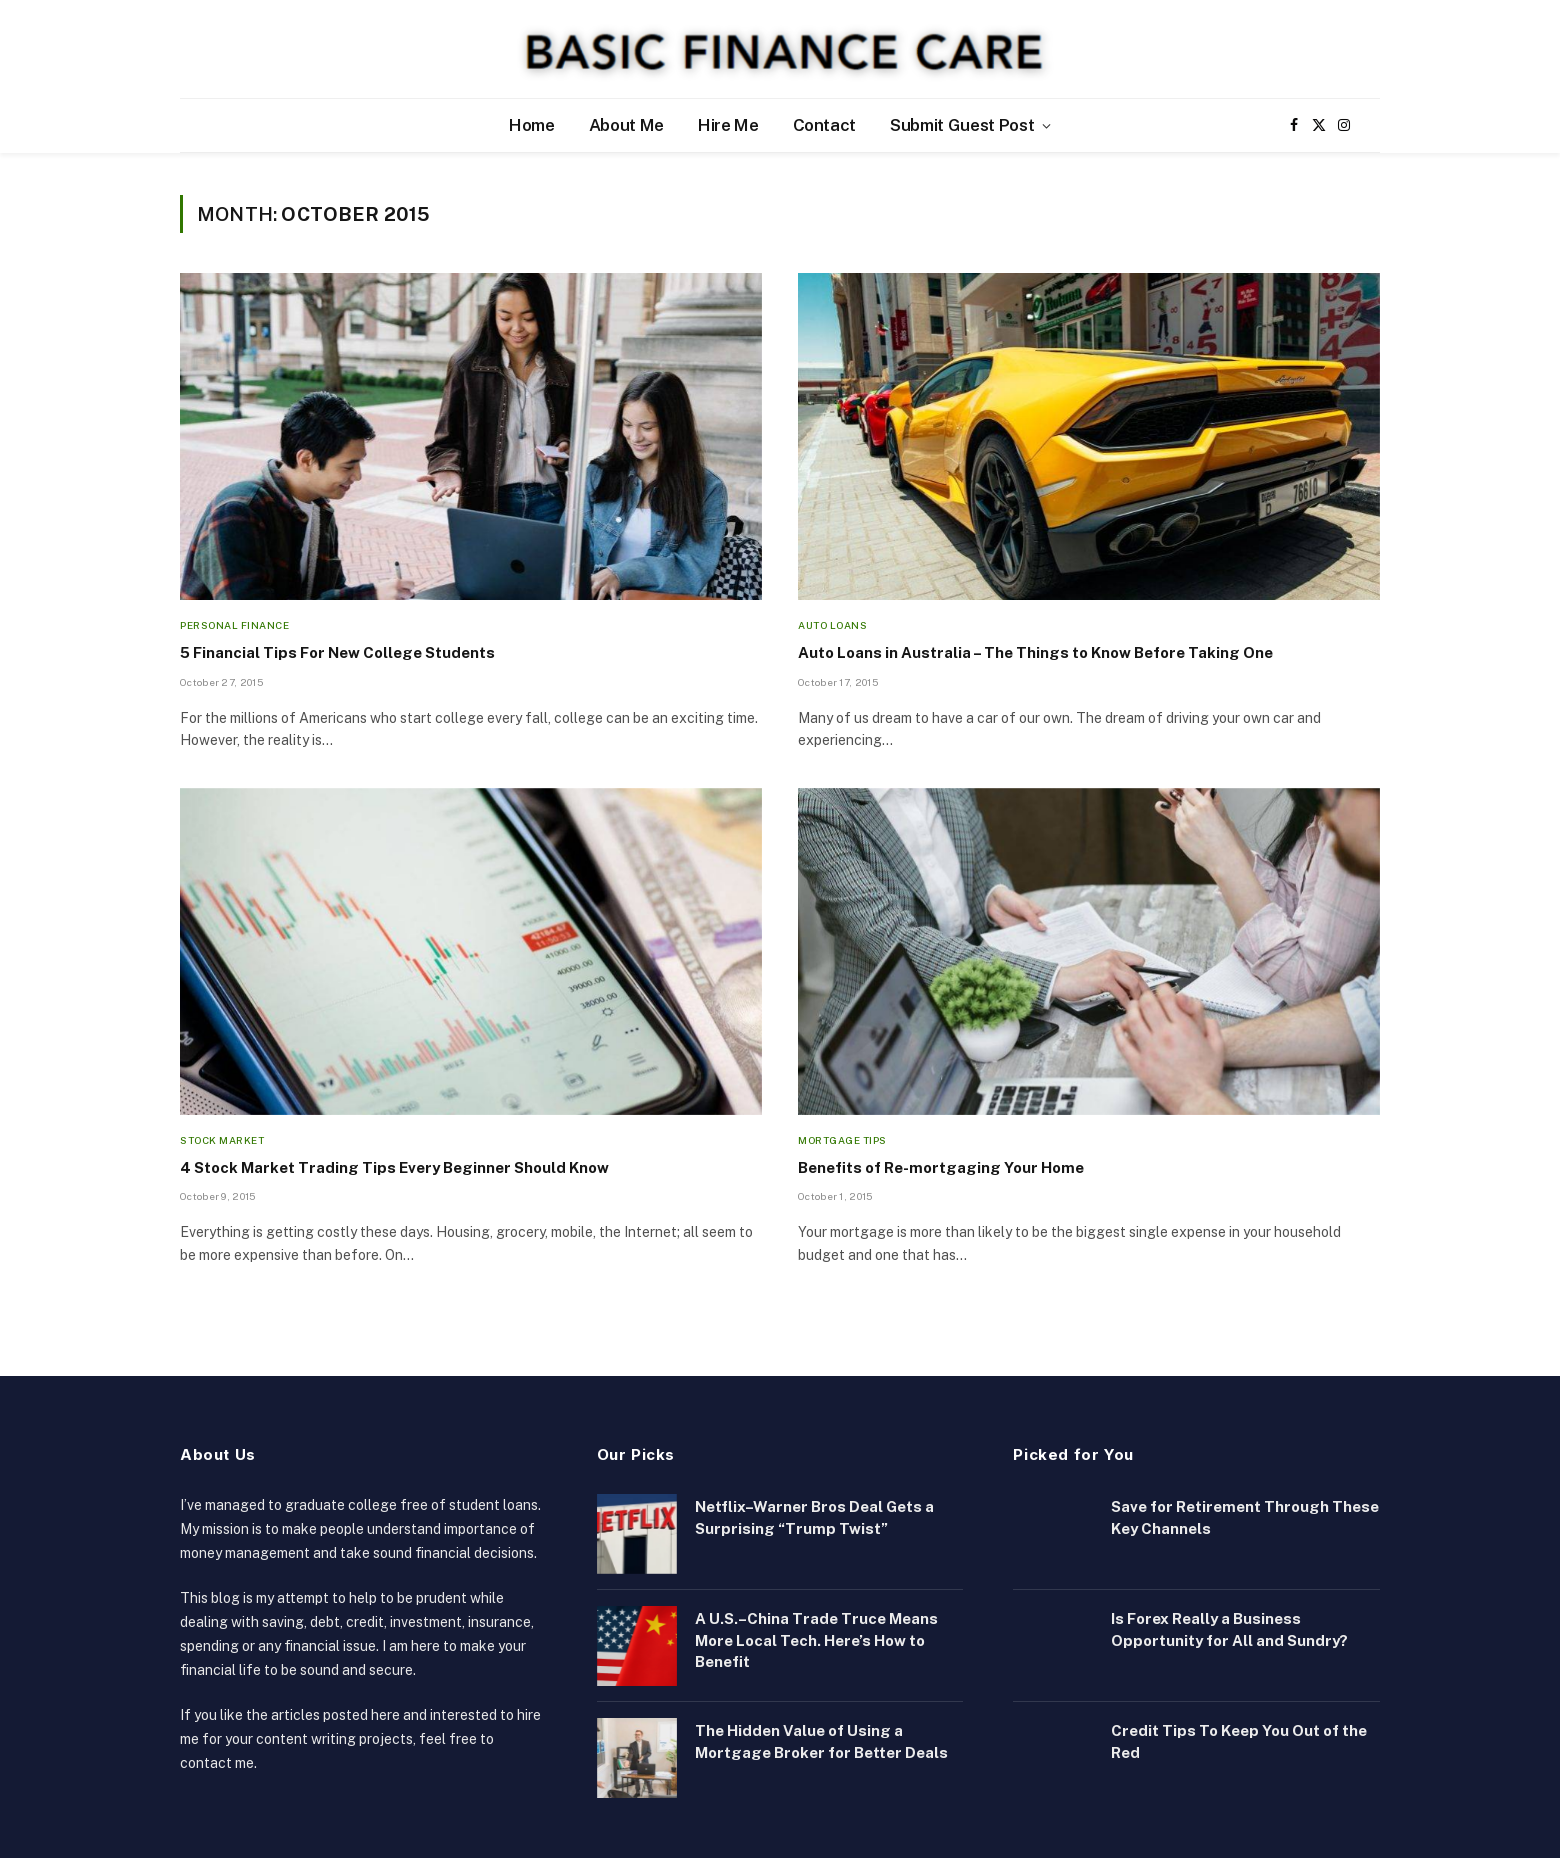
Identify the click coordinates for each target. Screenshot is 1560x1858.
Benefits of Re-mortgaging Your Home (941, 1167)
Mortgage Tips (842, 1140)
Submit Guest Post (962, 125)
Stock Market (222, 1140)
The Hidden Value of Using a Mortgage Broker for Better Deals (821, 1741)
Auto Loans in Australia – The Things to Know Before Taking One (1035, 652)
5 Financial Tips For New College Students (337, 652)
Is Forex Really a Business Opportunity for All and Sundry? (1229, 1629)
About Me (626, 125)
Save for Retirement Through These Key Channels (1245, 1517)
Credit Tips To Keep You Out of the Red (1239, 1741)
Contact (825, 125)
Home (532, 125)
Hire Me (728, 125)
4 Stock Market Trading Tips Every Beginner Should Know (394, 1167)
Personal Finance (234, 625)
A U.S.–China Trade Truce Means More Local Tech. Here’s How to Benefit (816, 1640)
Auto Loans (832, 625)
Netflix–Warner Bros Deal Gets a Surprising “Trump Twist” (814, 1517)
